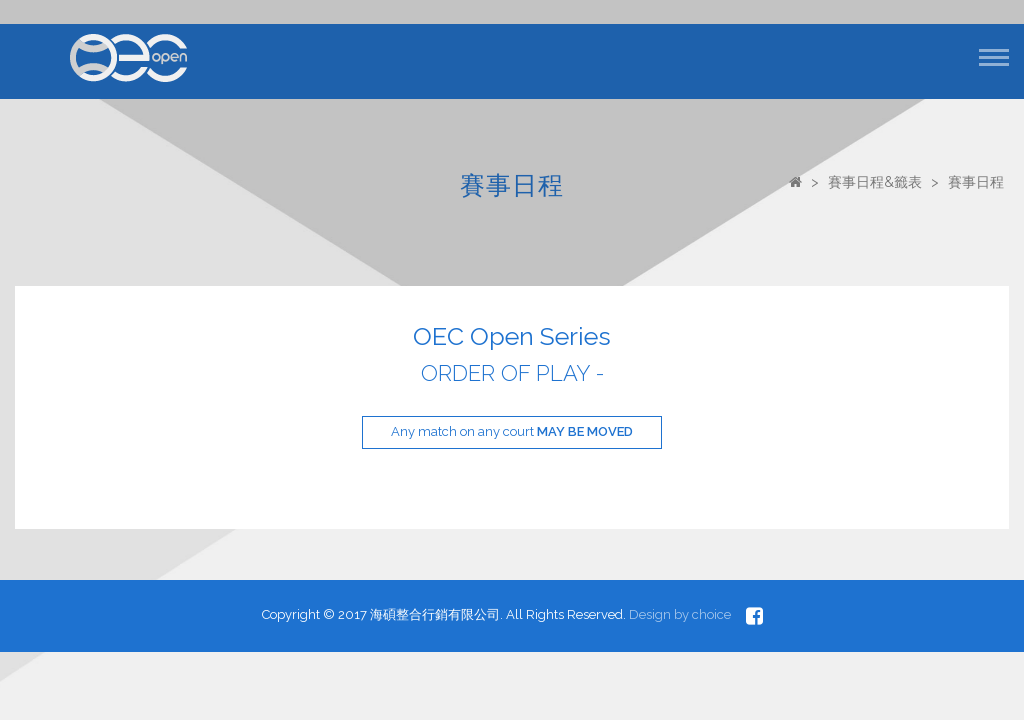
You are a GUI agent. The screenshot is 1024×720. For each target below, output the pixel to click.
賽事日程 (976, 182)
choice (711, 614)
